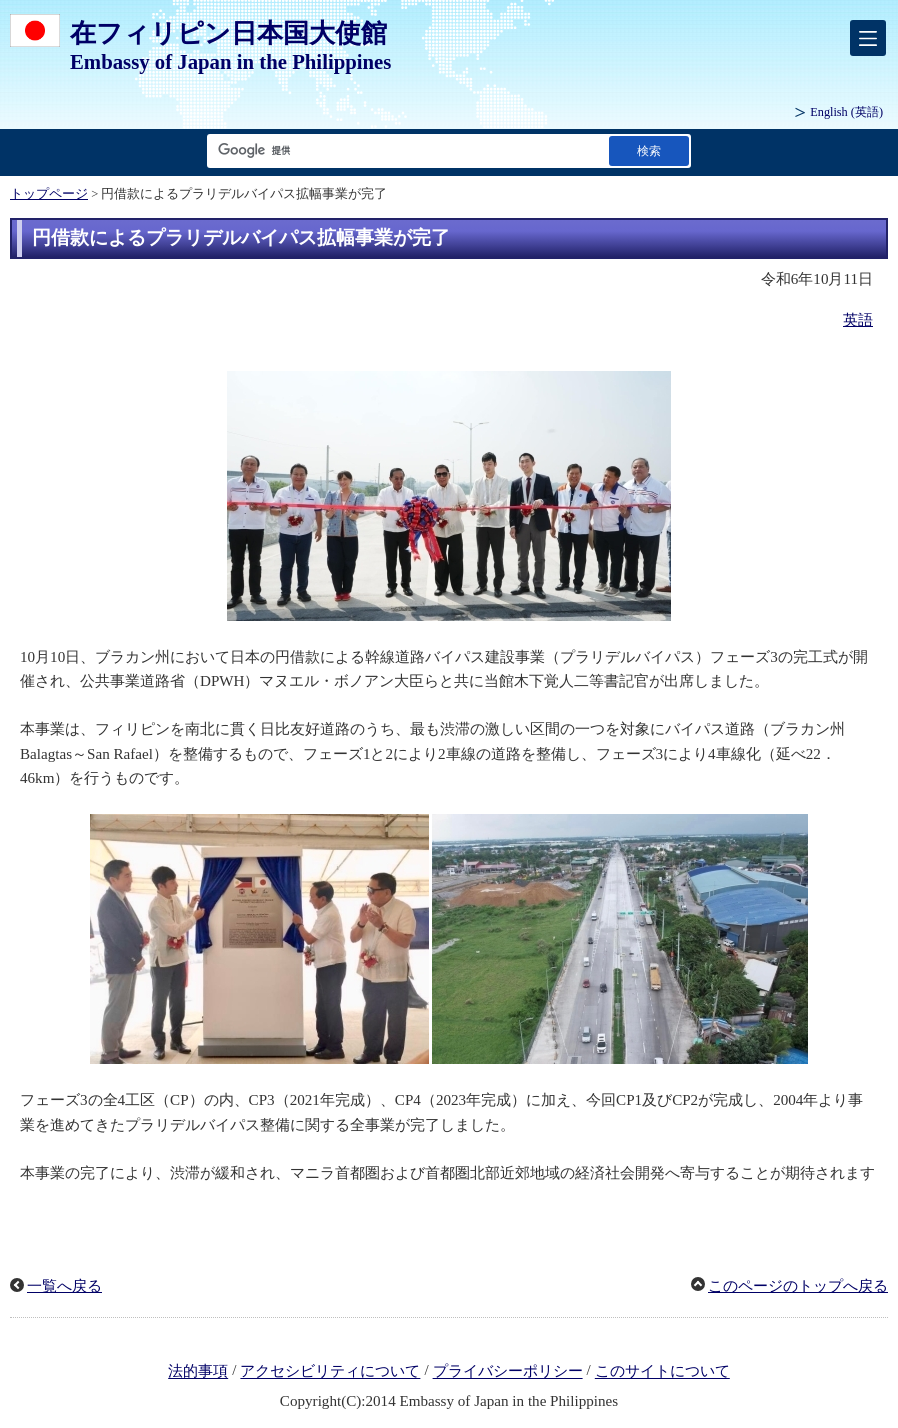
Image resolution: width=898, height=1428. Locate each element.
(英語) (846, 112)
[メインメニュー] (868, 38)
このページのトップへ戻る (798, 1286)
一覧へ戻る (64, 1286)
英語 (858, 320)
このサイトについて (662, 1372)
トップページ (49, 194)
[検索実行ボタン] (649, 150)
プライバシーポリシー (508, 1372)
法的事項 (198, 1372)
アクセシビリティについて (330, 1372)
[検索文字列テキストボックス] (404, 150)
